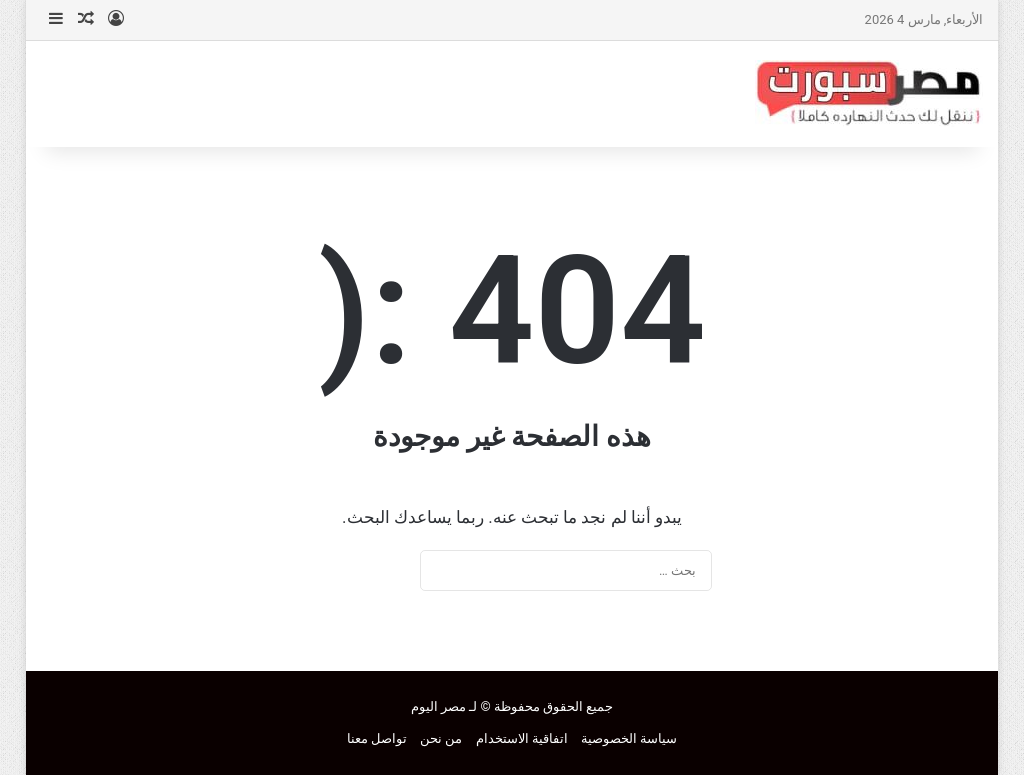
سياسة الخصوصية (629, 738)
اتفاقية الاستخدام (522, 738)
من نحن (441, 738)
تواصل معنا (377, 738)
